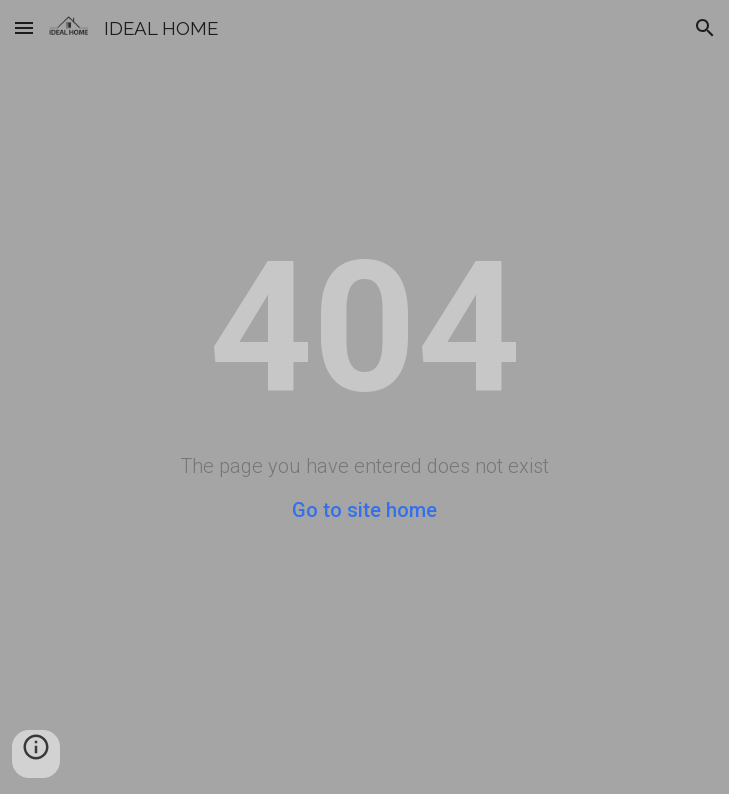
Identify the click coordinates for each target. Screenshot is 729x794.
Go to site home (364, 510)
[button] (24, 27)
